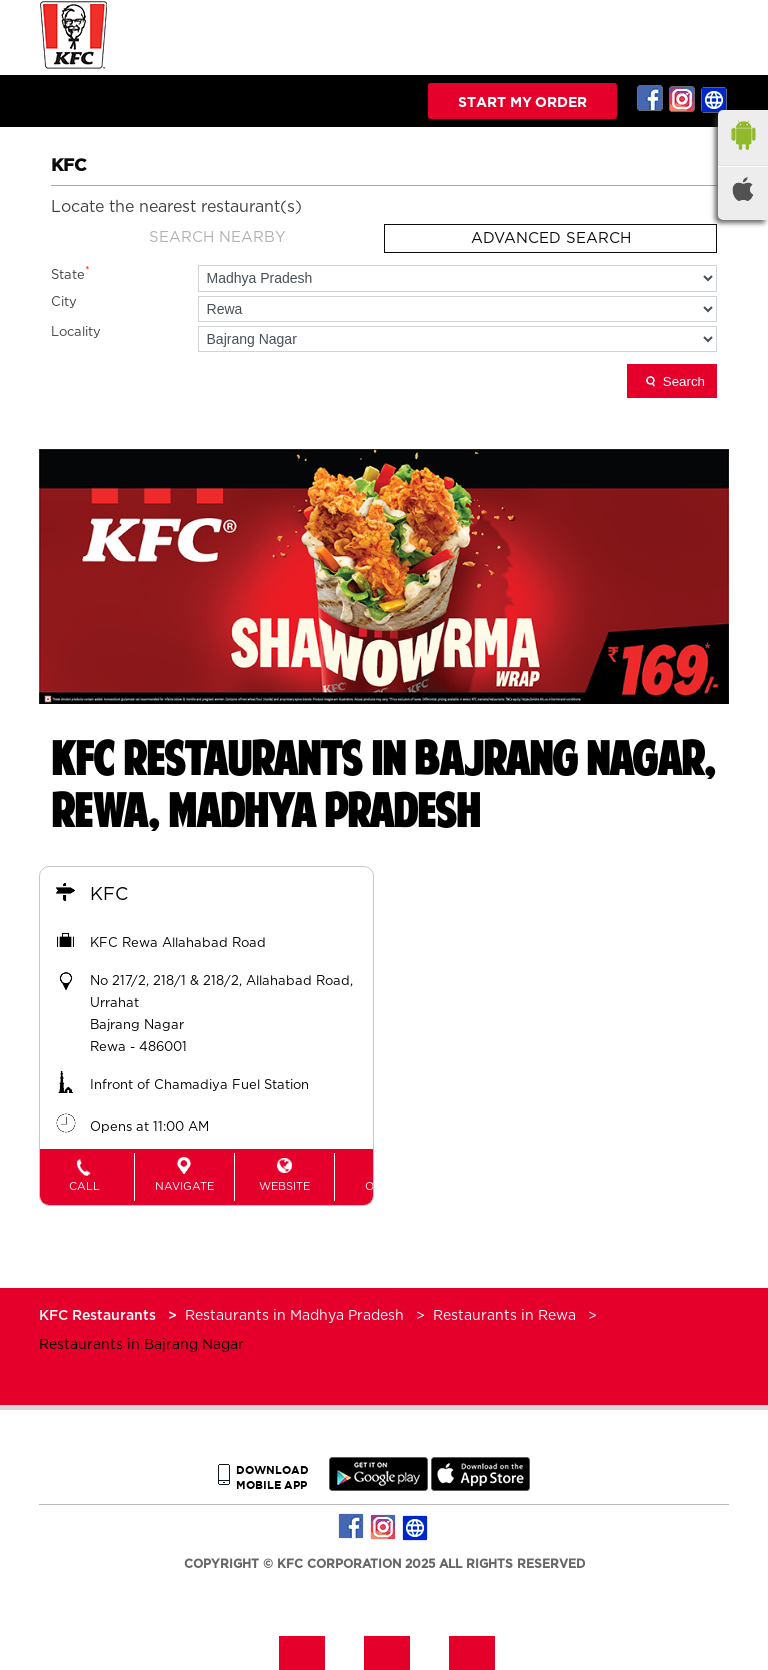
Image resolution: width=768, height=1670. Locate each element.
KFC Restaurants (99, 1316)
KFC (109, 895)
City (64, 302)
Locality (76, 332)
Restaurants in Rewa (504, 1316)
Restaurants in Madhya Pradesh (294, 1316)
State (70, 273)
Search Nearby (217, 237)
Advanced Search (551, 238)
